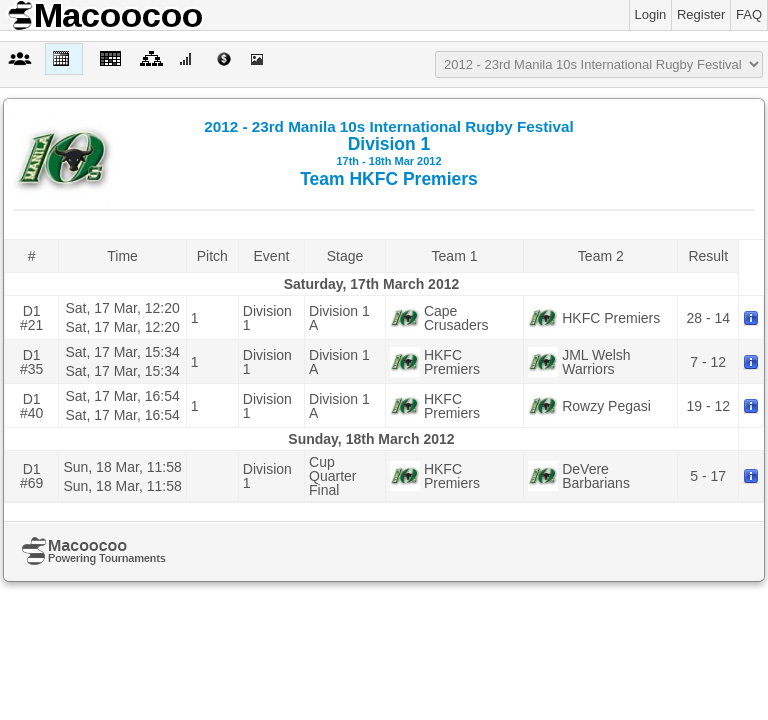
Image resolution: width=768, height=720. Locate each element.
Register (701, 14)
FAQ (749, 14)
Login (651, 14)
